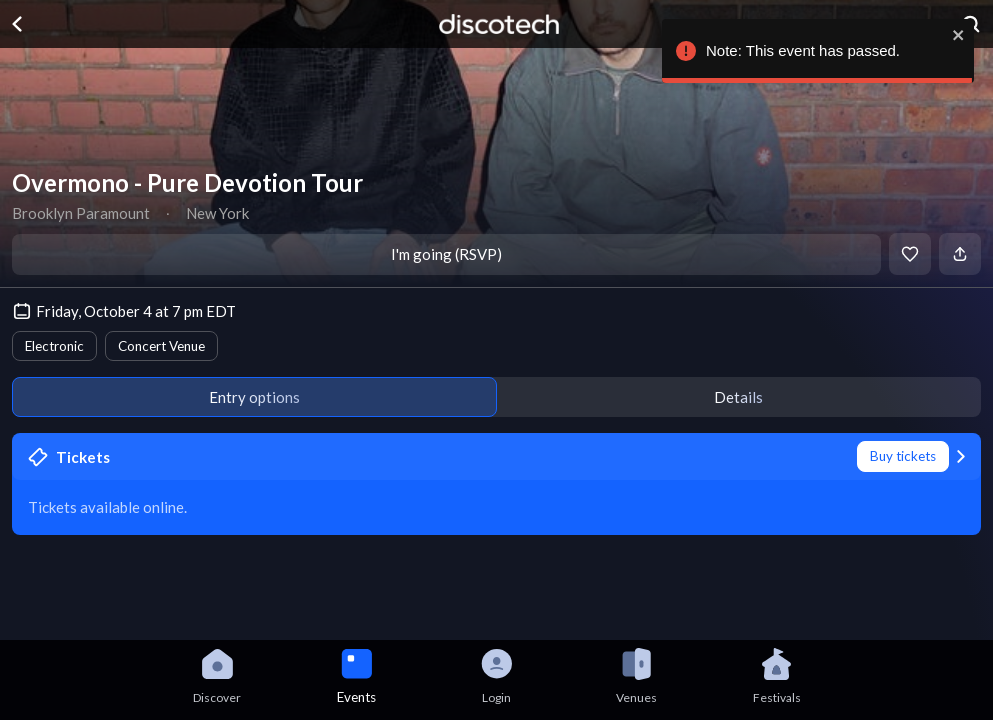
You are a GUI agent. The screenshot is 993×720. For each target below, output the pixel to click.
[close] (959, 35)
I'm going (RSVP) (446, 254)
